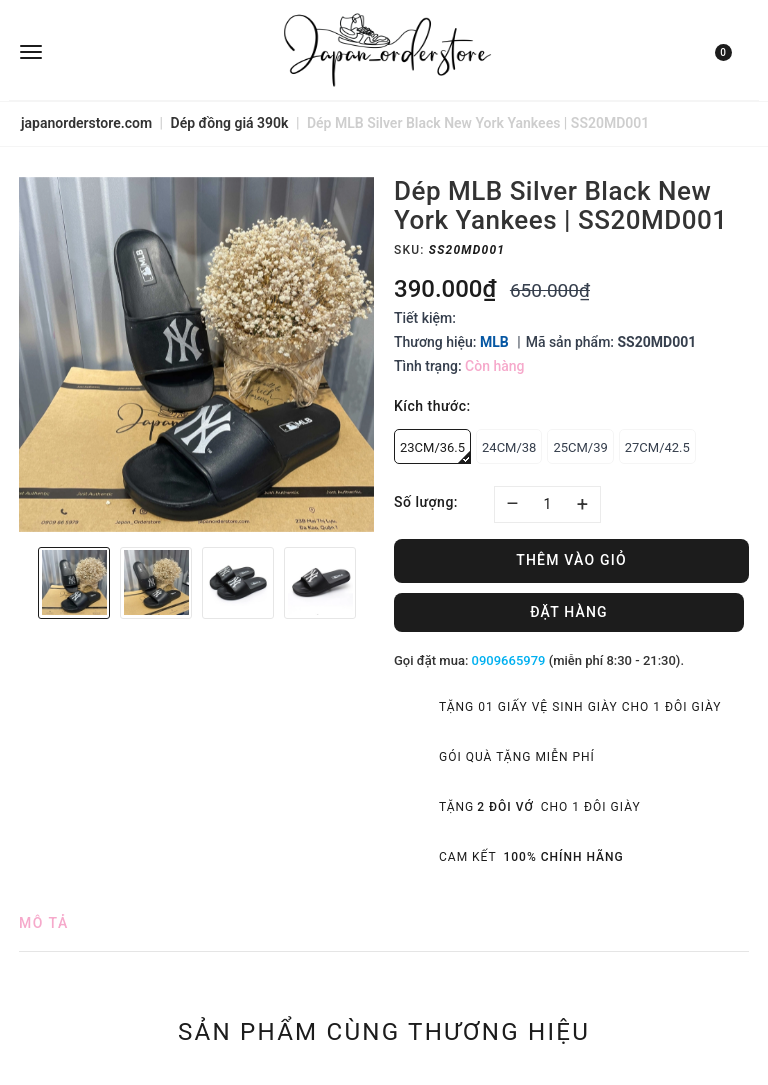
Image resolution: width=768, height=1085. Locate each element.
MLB (494, 342)
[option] (196, 354)
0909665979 (509, 660)
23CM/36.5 (435, 452)
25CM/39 (580, 447)
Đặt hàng (569, 612)
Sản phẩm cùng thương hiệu (384, 1031)
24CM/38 (509, 447)
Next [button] (369, 583)
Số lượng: (426, 502)
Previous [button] (24, 583)
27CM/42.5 (657, 447)
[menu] (140, 50)
